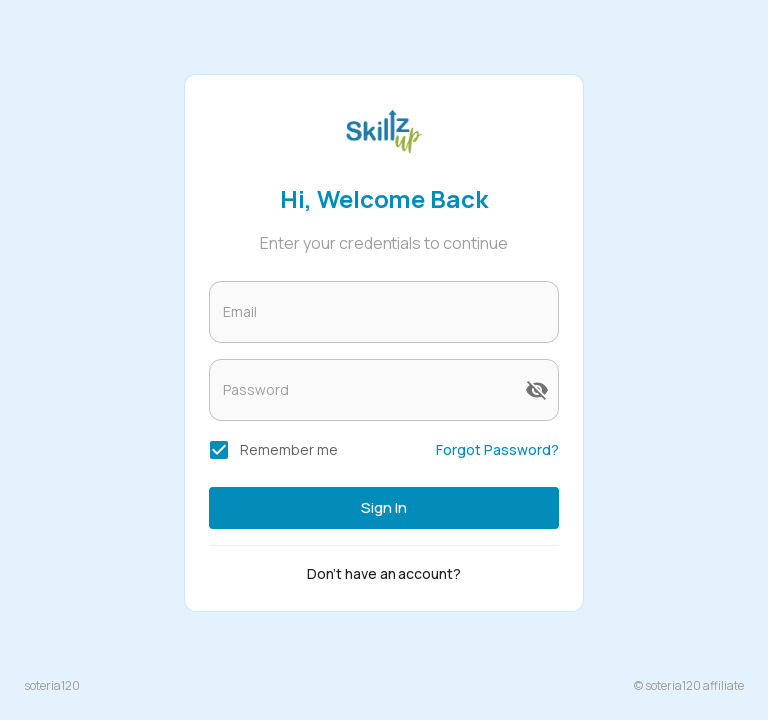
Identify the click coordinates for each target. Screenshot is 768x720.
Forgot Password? (497, 449)
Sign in (384, 508)
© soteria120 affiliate (689, 685)
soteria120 (52, 685)
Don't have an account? (384, 573)
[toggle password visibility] (537, 390)
